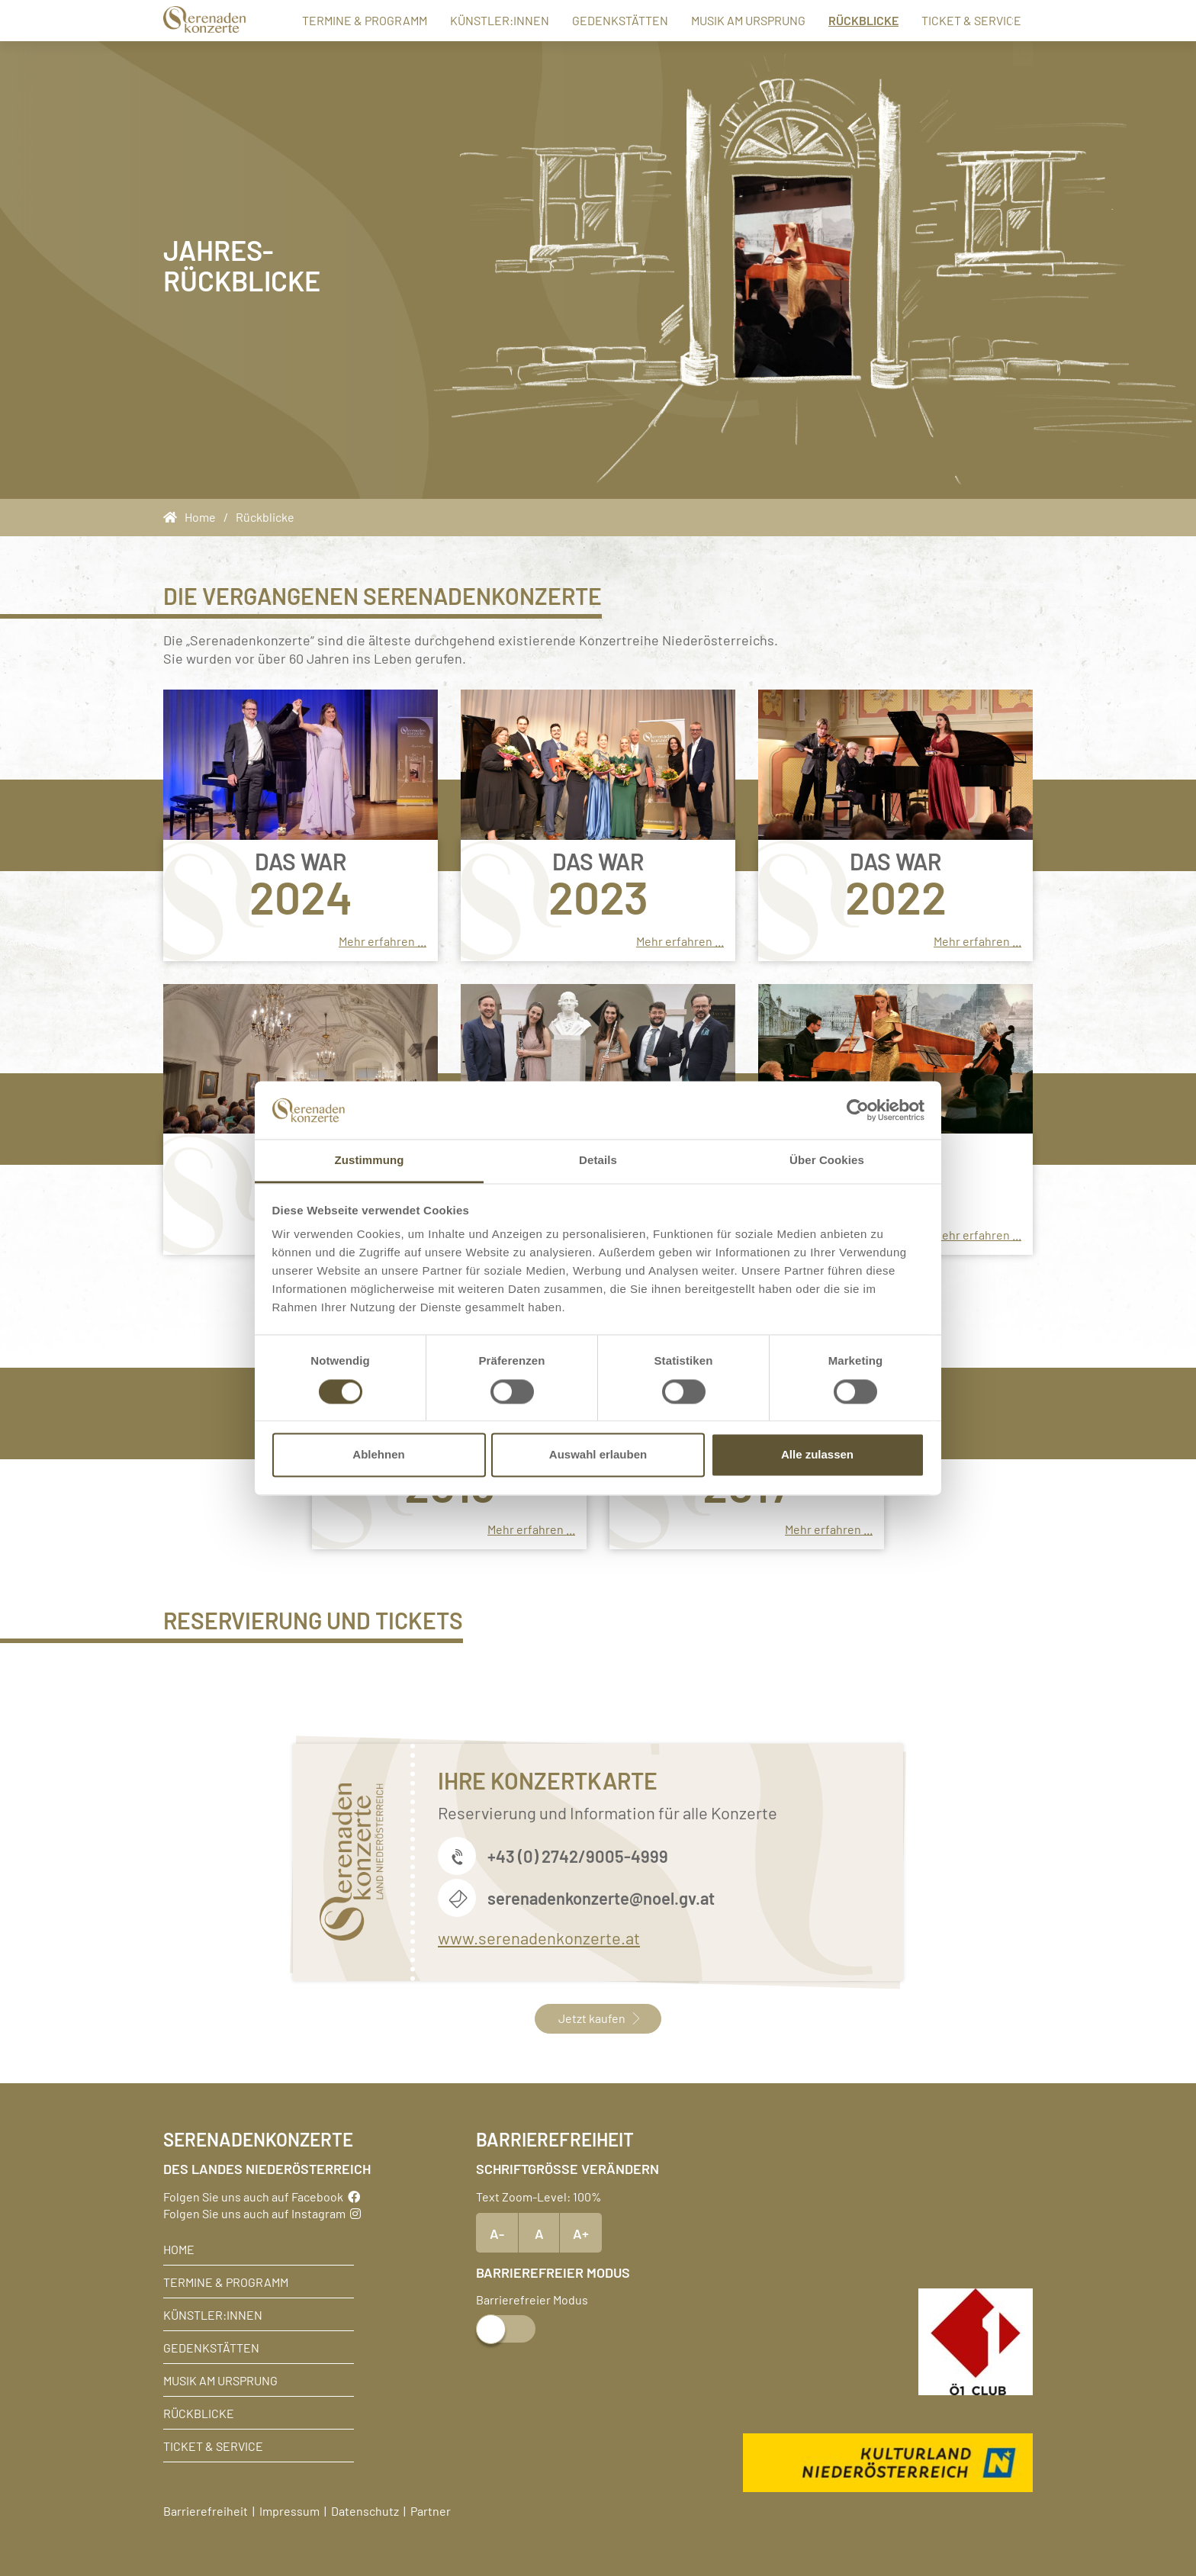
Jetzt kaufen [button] (598, 2017)
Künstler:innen (479, 19)
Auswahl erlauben (598, 1455)
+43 (502, 1855)
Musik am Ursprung (728, 19)
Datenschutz (365, 2510)
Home (179, 2248)
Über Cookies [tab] (826, 1160)
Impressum (289, 2510)
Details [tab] (598, 1160)
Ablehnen (378, 1455)
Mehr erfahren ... (382, 940)
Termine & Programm (344, 19)
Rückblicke (844, 19)
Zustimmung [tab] (369, 1160)
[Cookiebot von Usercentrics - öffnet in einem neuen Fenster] (857, 1109)
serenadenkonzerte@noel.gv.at (601, 1897)
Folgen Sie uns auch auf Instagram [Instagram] (262, 2213)
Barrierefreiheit (205, 2510)
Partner (430, 2510)
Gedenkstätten (600, 19)
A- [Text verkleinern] (497, 2233)
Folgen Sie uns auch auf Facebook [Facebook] (261, 2196)
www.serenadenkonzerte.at (539, 1937)
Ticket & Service (951, 19)
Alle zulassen (817, 1455)
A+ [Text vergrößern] (581, 2233)
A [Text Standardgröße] (539, 2233)
